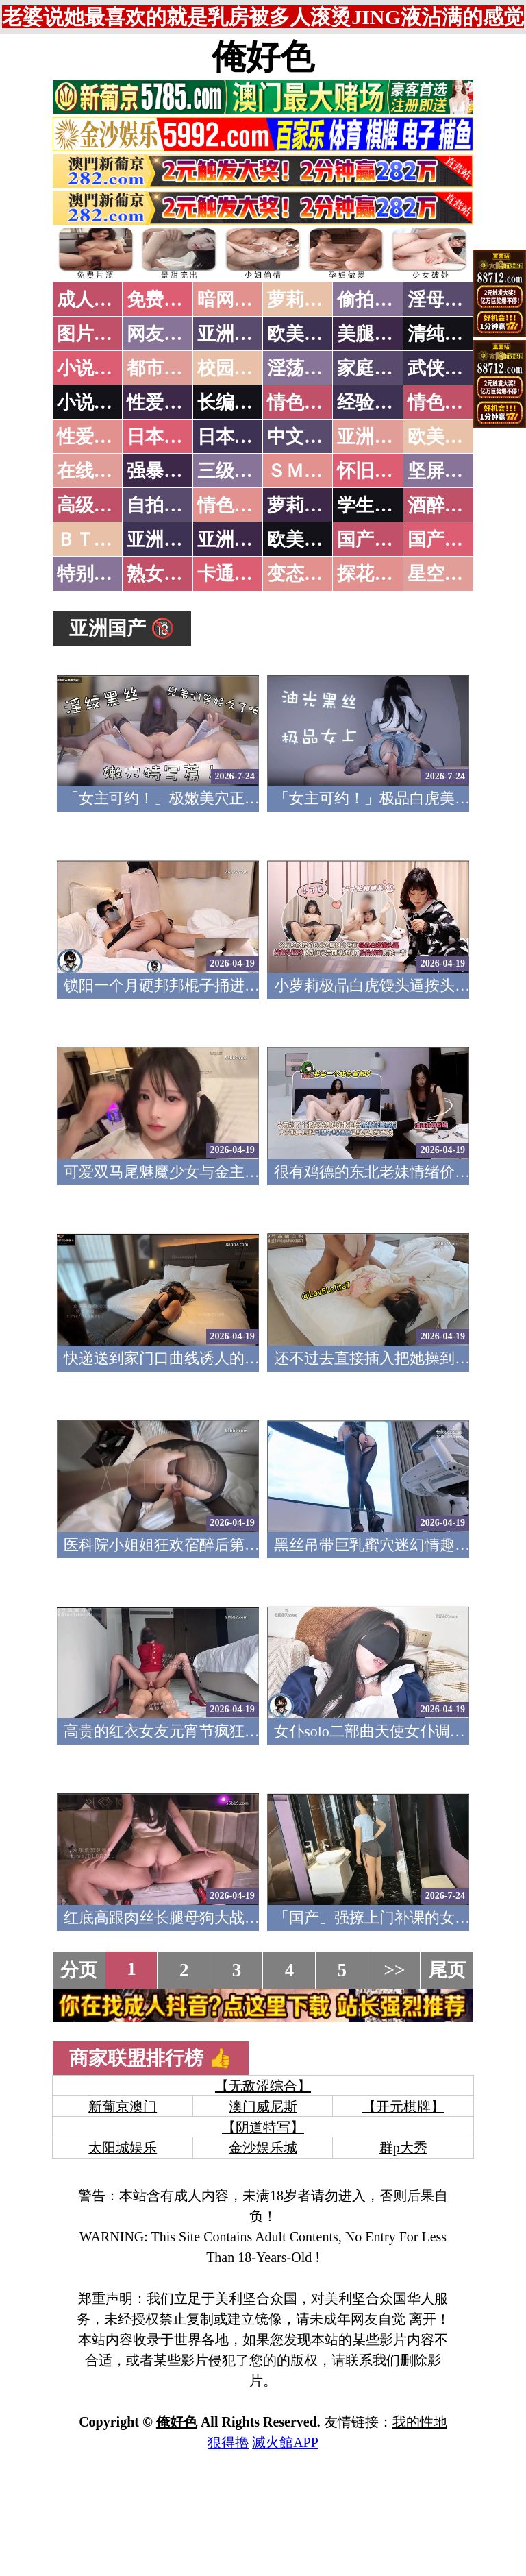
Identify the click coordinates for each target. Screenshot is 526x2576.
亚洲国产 (374, 436)
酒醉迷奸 (444, 505)
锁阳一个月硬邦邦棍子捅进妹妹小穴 (184, 985)
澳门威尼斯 (263, 2106)
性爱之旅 (94, 436)
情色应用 (444, 402)
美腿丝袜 (374, 334)
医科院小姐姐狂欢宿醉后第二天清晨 (184, 1544)
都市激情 (164, 368)
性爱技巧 (164, 402)
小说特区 (94, 368)
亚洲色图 (234, 334)
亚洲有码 (234, 539)
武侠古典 (444, 368)
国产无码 (374, 539)
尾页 (447, 1970)
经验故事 (374, 402)
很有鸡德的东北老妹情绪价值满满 (387, 1171)
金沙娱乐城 (263, 2147)
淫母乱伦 (444, 299)
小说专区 (94, 402)
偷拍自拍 (374, 299)
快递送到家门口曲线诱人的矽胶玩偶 (184, 1358)
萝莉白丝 (304, 505)
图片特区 (94, 334)
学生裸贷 (374, 505)
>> (394, 1970)
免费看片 (164, 299)
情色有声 (234, 505)
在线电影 (94, 471)
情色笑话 (304, 402)
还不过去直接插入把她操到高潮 (379, 1358)
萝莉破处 (304, 299)
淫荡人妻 (304, 368)
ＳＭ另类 (304, 471)
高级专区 (94, 505)
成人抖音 (94, 299)
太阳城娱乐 (122, 2147)
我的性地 (419, 2421)
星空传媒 (444, 573)
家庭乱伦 (374, 368)
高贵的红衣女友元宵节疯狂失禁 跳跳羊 (194, 1731)
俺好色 (263, 57)
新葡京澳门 (122, 2106)
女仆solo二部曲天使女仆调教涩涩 (384, 1731)
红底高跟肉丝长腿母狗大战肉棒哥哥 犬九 (201, 1917)
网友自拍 (164, 334)
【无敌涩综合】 (263, 2085)
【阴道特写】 (263, 2127)
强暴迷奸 (164, 471)
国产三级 (444, 539)
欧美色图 (304, 334)
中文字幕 (304, 436)
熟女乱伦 (164, 573)
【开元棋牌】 (403, 2106)
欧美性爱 (444, 436)
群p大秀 (403, 2147)
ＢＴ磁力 (94, 539)
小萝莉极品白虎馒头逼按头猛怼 (379, 985)
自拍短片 (164, 505)
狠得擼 (228, 2442)
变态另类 (304, 573)
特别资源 (94, 573)
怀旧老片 (374, 471)
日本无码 (164, 436)
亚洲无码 (164, 539)
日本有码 (234, 436)
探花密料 (374, 573)
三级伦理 (234, 471)
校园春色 (234, 368)
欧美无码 (304, 539)
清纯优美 (444, 334)
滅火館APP (285, 2442)
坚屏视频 (444, 471)
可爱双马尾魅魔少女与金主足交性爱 (184, 1171)
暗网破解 (234, 299)
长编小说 (234, 402)
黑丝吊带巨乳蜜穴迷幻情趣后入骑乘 (394, 1544)
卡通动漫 (234, 573)
